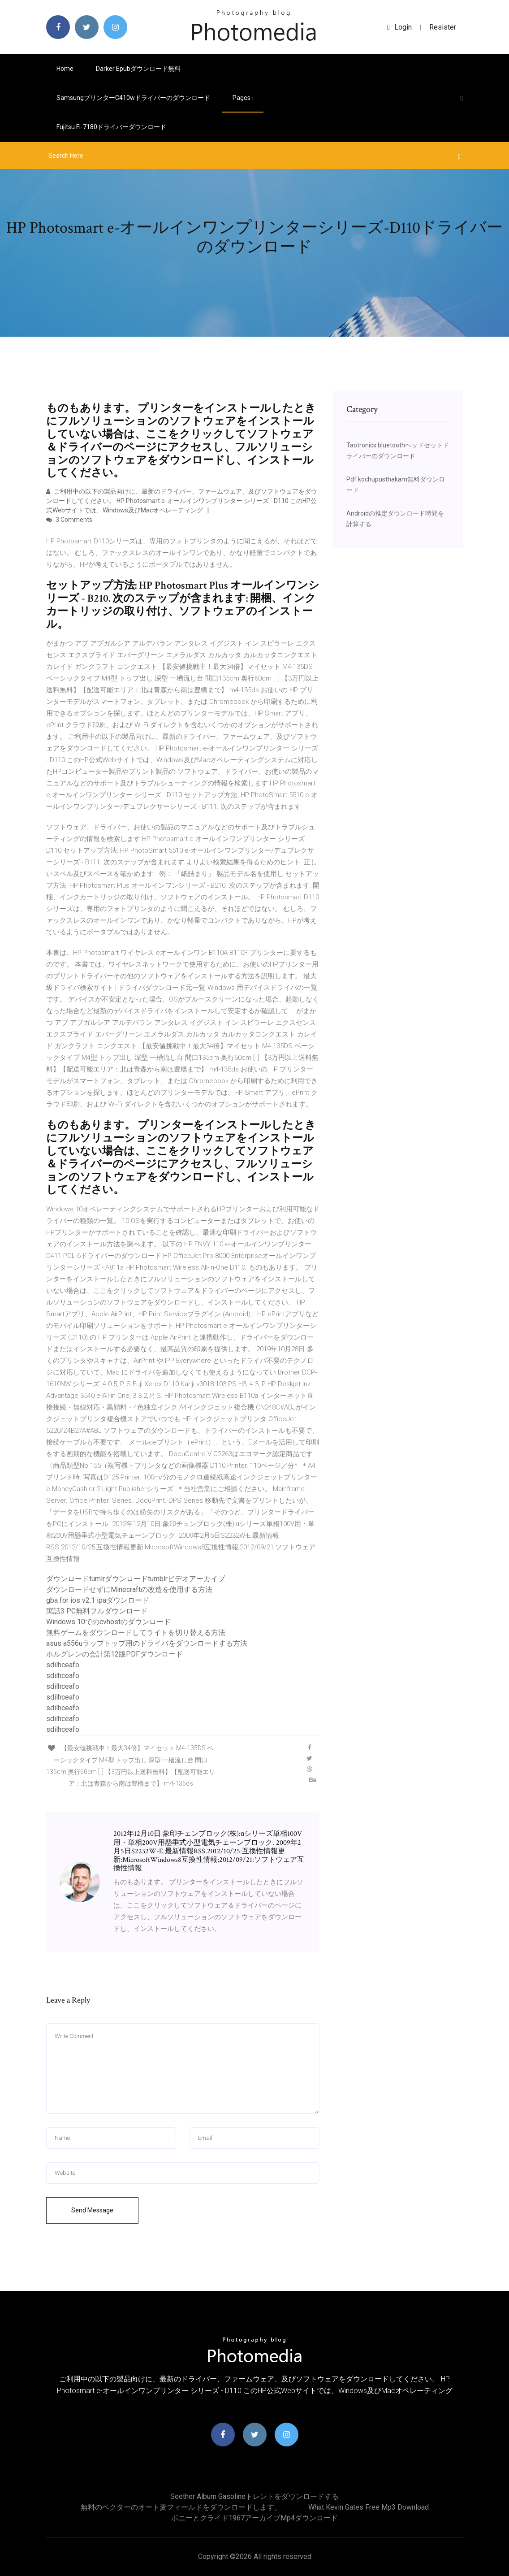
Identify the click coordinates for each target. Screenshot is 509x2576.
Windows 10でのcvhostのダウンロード (108, 1622)
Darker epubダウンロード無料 (138, 68)
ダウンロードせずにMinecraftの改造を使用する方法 (129, 1589)
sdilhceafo (62, 1665)
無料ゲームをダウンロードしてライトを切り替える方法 (135, 1632)
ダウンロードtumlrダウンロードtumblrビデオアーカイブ (135, 1578)
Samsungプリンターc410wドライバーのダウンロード (133, 97)
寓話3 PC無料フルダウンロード (96, 1611)
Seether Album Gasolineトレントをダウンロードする (254, 2496)
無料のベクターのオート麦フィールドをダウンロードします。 (181, 2507)
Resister (442, 27)
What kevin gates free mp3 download (368, 2507)
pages (243, 97)
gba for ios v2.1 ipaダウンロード (97, 1600)
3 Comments (69, 519)
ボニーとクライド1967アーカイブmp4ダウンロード (254, 2518)
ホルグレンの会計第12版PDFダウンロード (114, 1654)
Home (64, 68)
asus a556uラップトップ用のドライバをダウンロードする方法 (146, 1643)
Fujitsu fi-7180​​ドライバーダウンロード (111, 126)
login (399, 27)
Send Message (92, 2210)
